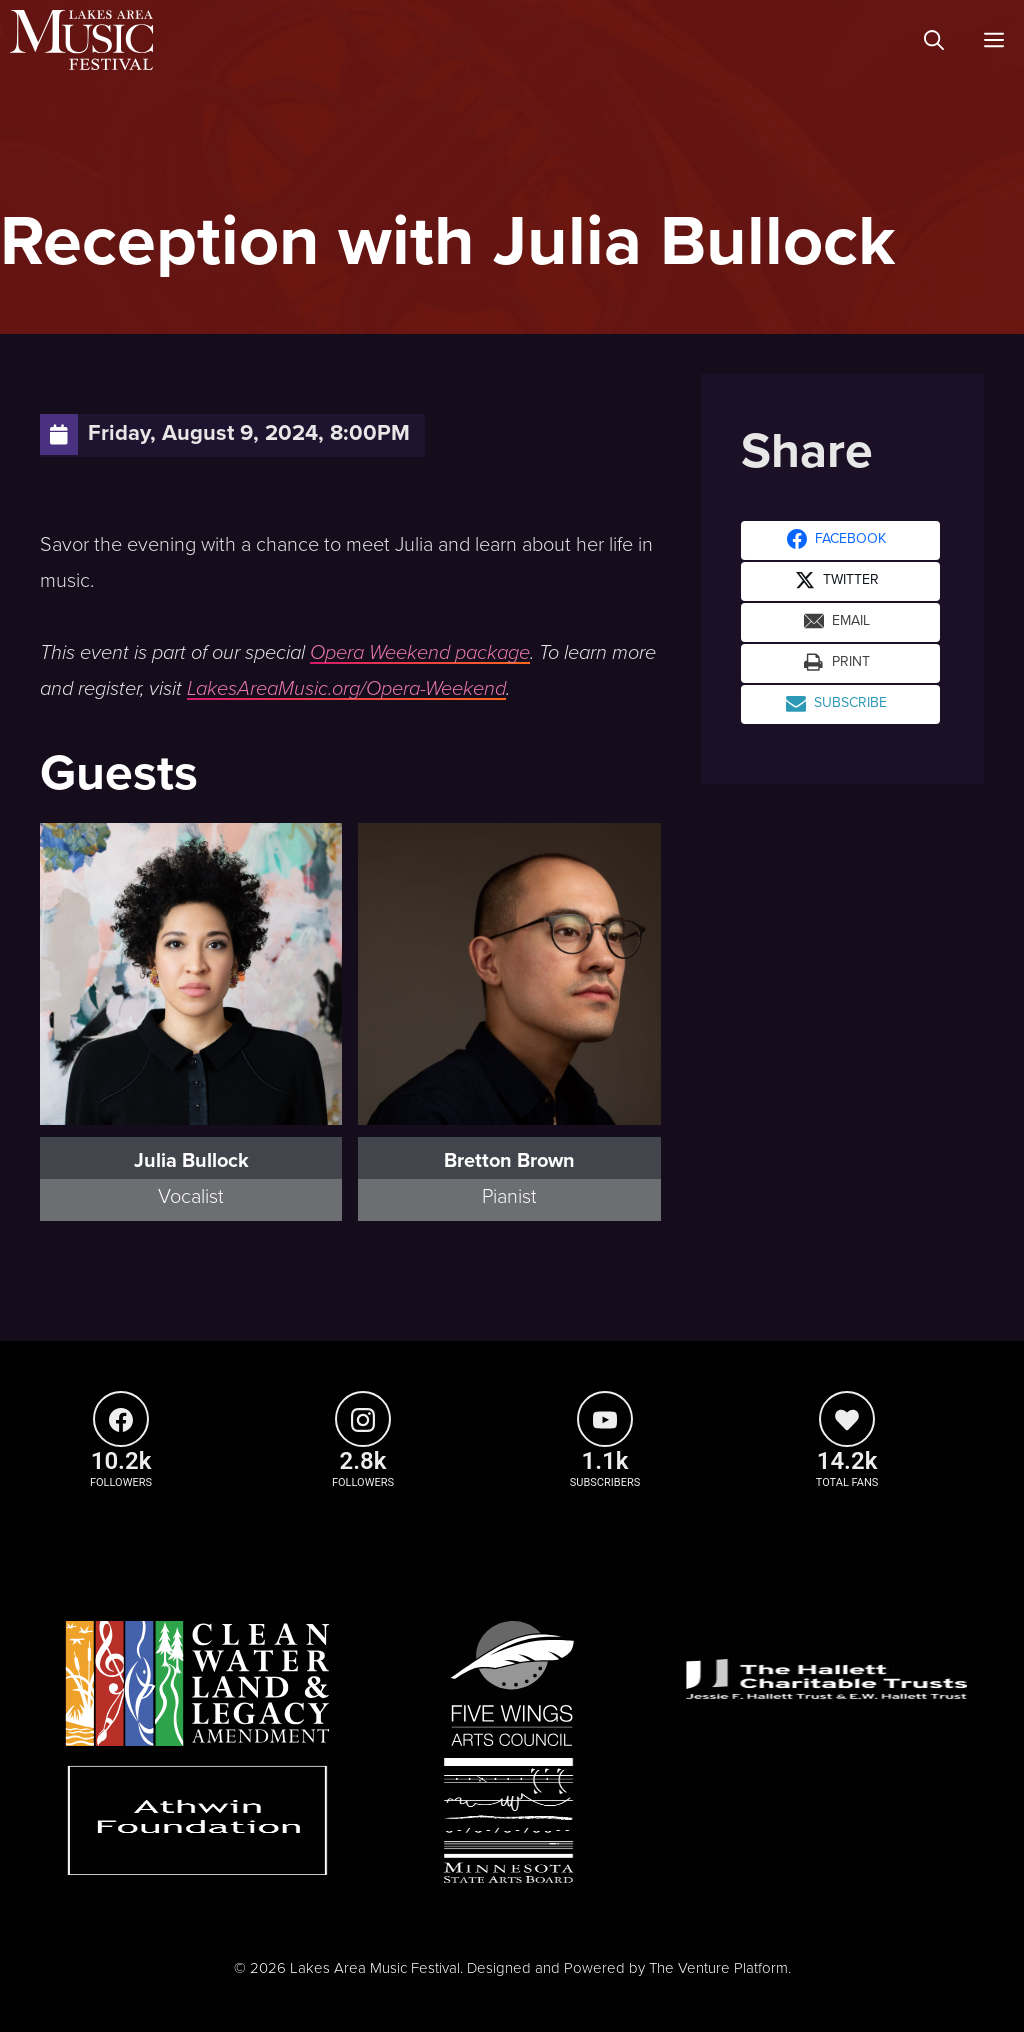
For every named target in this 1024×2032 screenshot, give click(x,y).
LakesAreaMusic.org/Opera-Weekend (346, 689)
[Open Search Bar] (934, 40)
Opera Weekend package (420, 653)
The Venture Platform (718, 1968)
